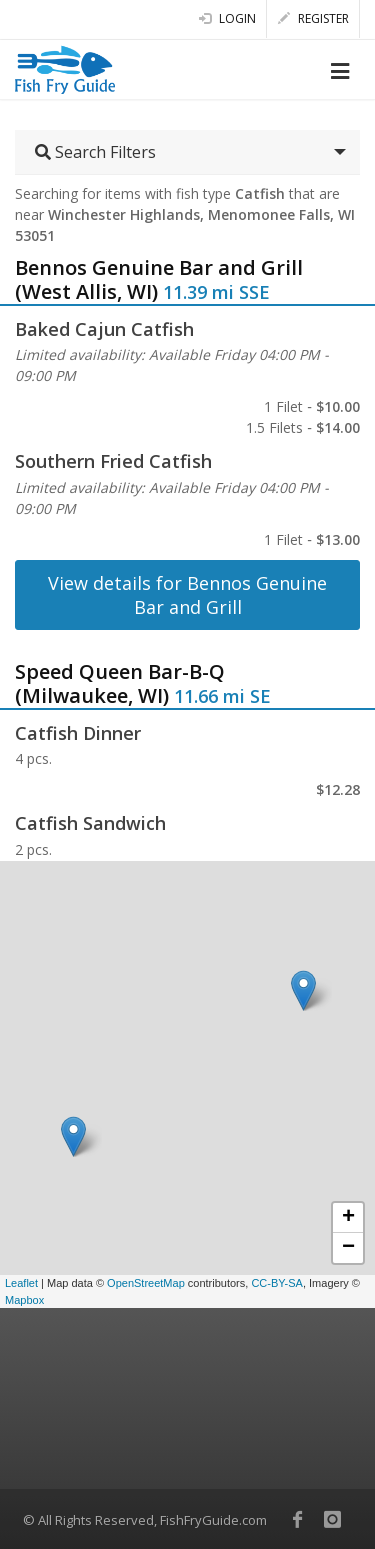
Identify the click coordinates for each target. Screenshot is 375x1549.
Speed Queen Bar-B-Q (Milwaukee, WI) (120, 683)
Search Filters (95, 152)
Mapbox (24, 1300)
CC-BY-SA (277, 1283)
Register (313, 18)
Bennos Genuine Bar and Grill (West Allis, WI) (159, 279)
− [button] (348, 1248)
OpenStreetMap (146, 1283)
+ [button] (348, 1218)
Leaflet (21, 1283)
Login (227, 18)
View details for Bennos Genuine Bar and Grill (187, 595)
